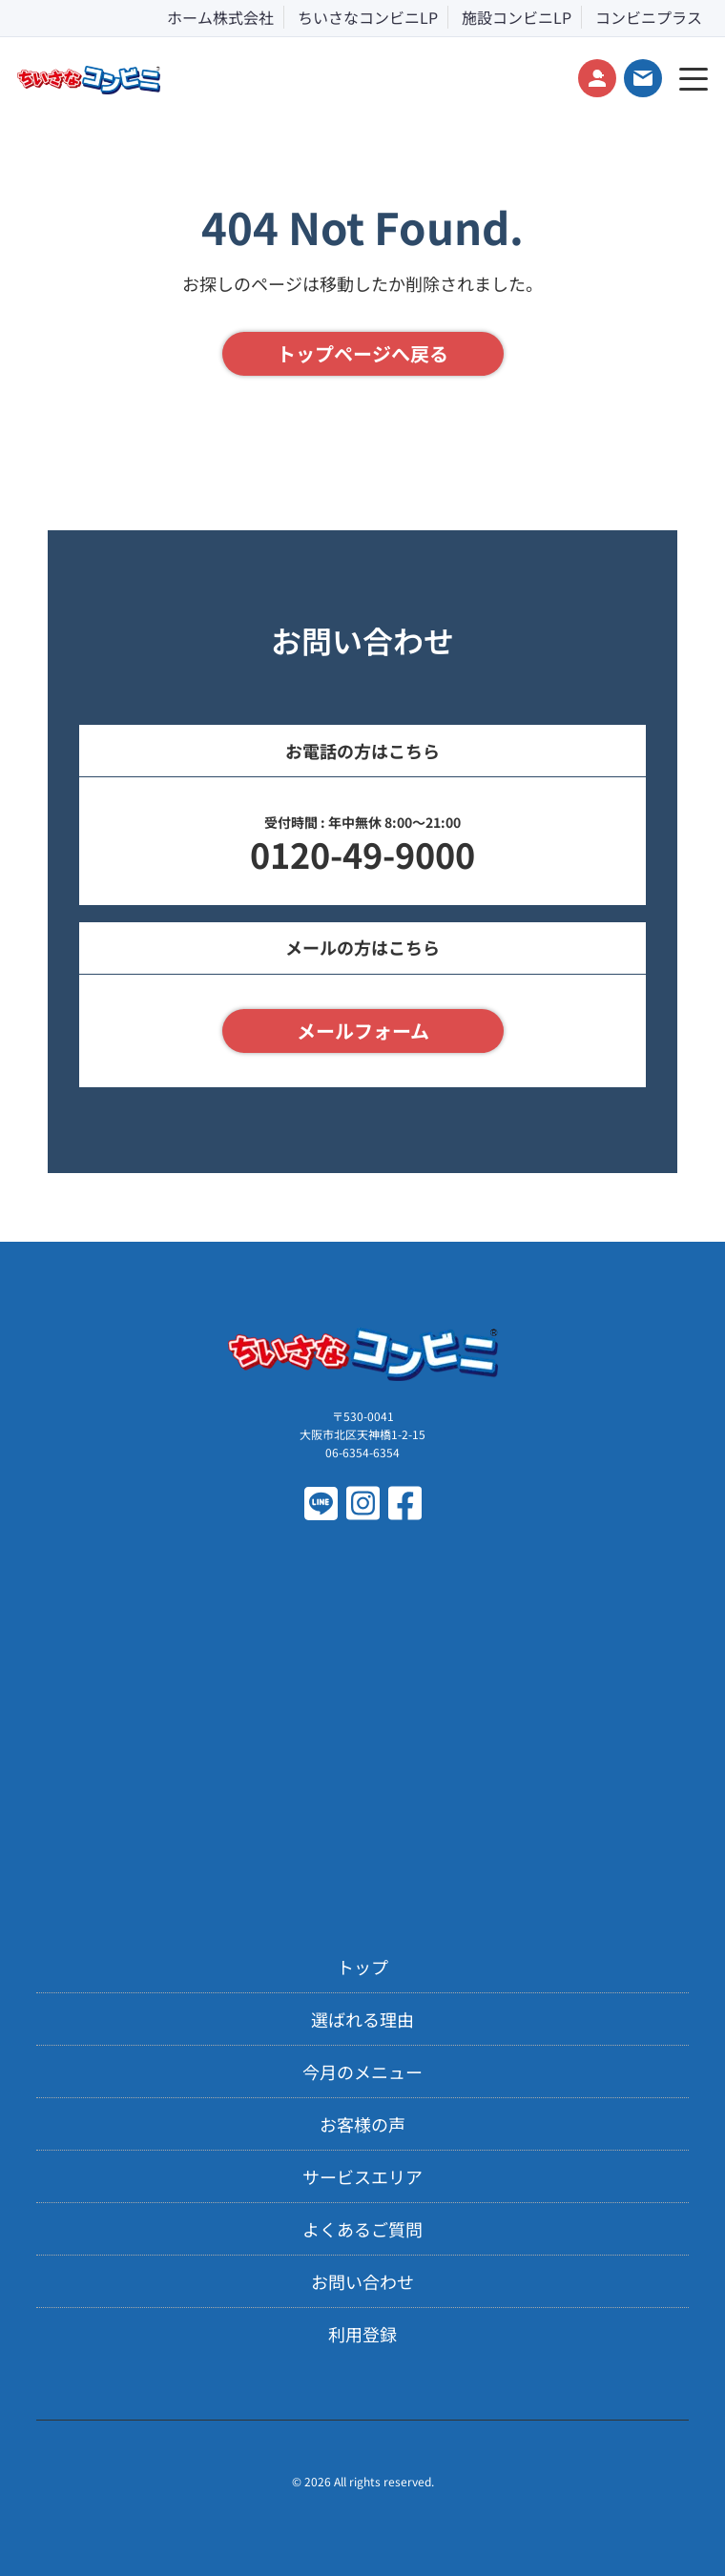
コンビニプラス (648, 17)
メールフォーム (363, 1030)
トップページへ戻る (362, 353)
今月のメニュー (362, 2071)
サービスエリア (362, 2176)
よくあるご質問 (362, 2228)
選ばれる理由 (362, 2019)
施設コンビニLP (516, 17)
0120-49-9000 (362, 853)
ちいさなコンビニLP (368, 17)
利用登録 (362, 2333)
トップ (362, 1966)
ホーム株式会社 (220, 17)
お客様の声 (362, 2124)
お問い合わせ (362, 2281)
